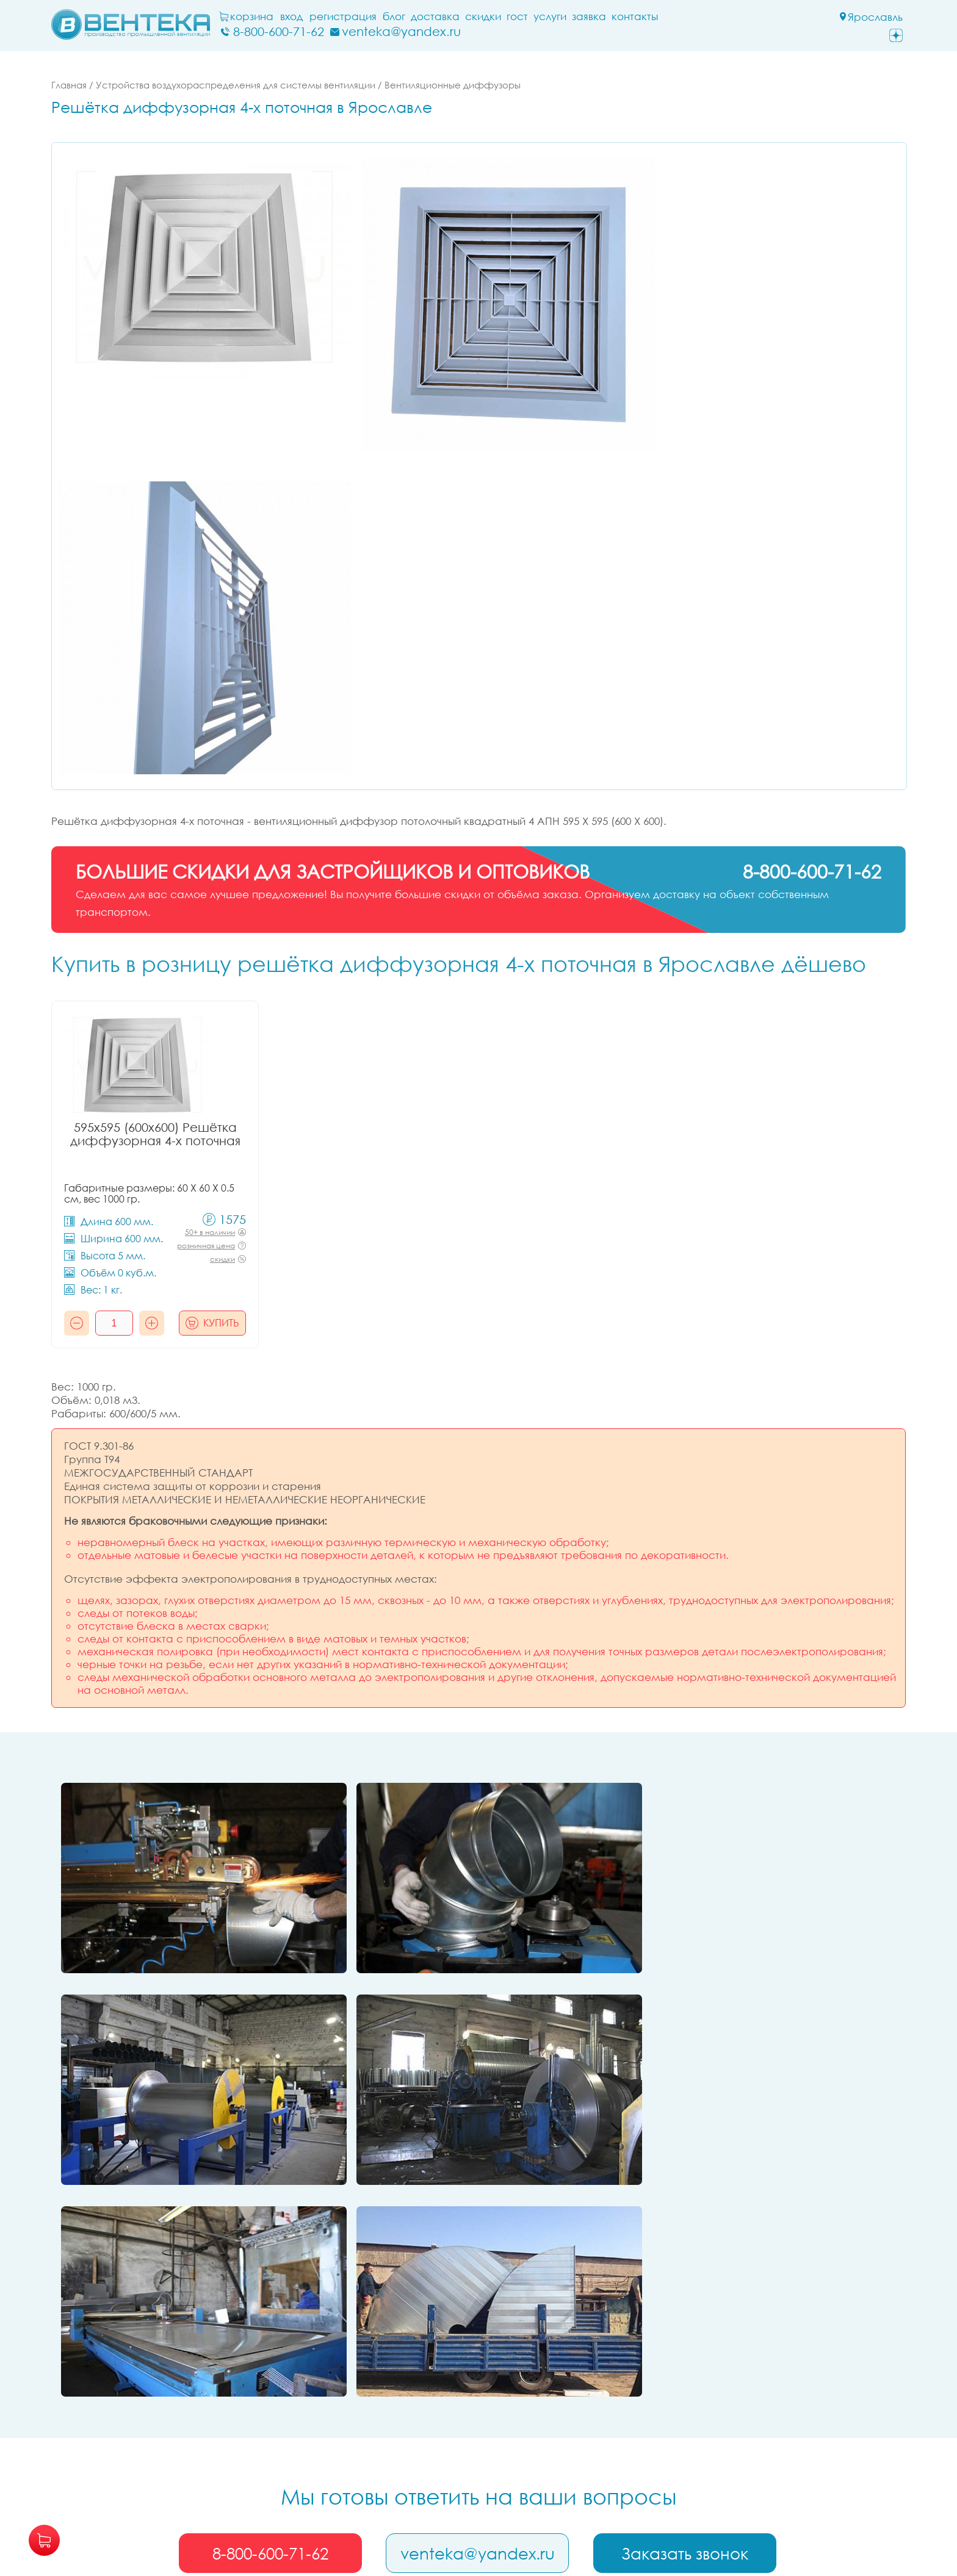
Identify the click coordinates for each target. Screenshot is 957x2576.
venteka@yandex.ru (478, 2323)
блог (397, 16)
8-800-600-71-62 (270, 2323)
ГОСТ (520, 16)
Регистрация (346, 16)
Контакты (638, 16)
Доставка (438, 16)
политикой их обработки (762, 2529)
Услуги (552, 16)
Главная (69, 84)
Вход (294, 16)
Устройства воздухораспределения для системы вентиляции (235, 84)
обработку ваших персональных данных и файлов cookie (484, 2529)
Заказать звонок (685, 2323)
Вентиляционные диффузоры (453, 84)
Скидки (486, 16)
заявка (592, 16)
